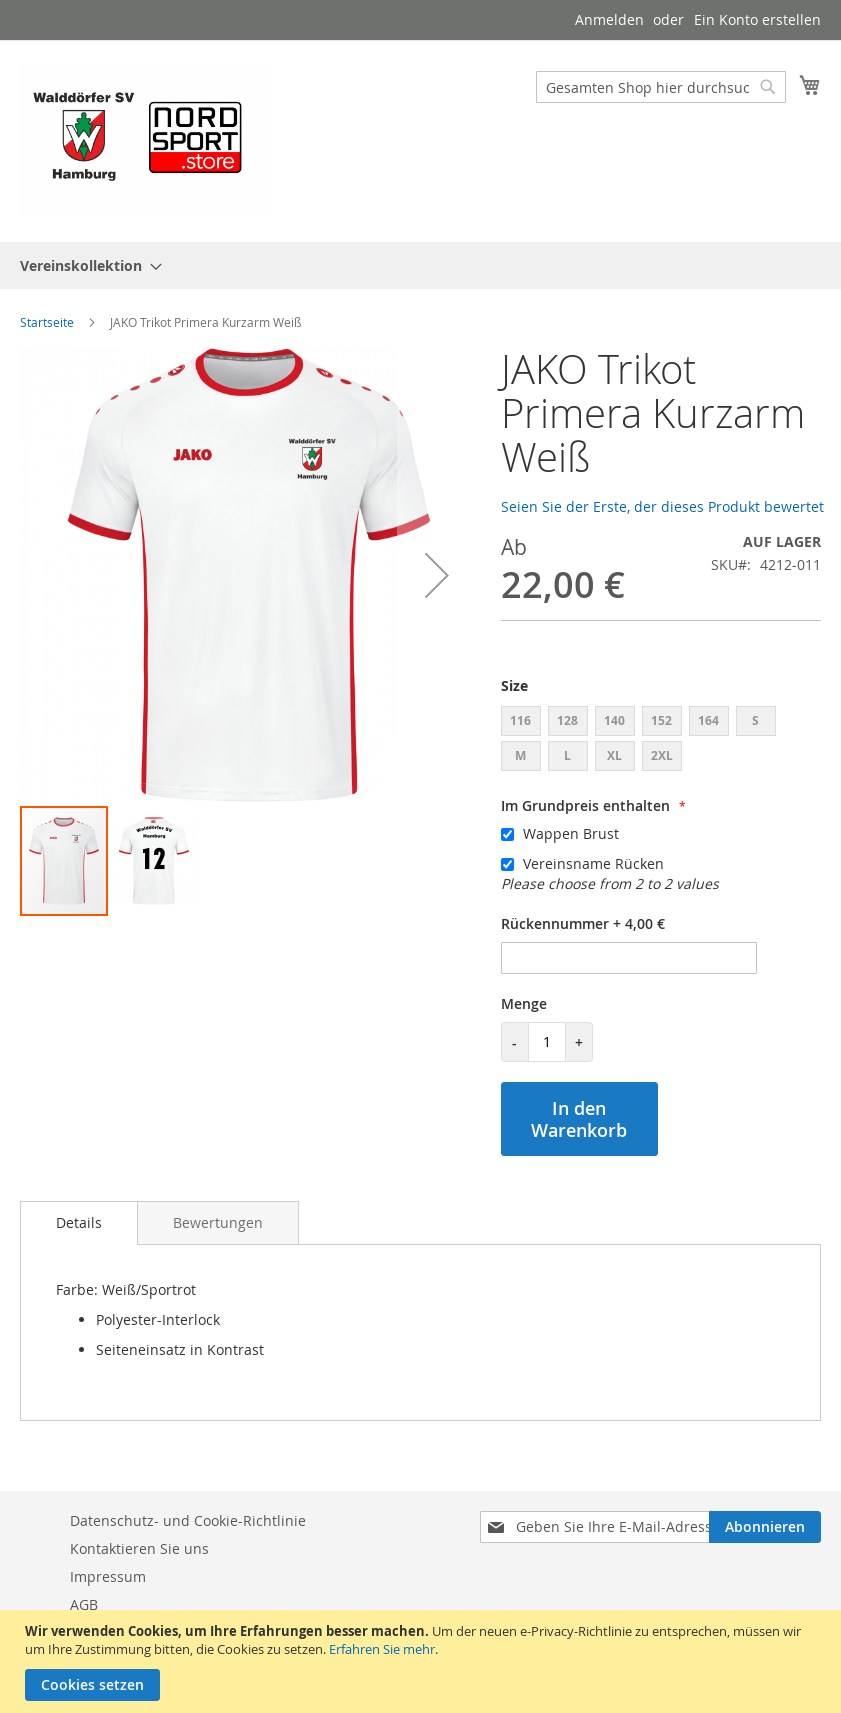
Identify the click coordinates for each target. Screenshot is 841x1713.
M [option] (520, 755)
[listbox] (661, 741)
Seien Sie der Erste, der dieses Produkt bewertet (662, 506)
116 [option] (520, 720)
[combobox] (661, 87)
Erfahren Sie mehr (382, 1649)
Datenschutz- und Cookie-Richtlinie (188, 1520)
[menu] (420, 265)
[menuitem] (85, 265)
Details (79, 1222)
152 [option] (661, 720)
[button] (437, 575)
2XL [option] (662, 755)
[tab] (79, 1223)
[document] (423, 1661)
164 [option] (708, 720)
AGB (84, 1604)
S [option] (755, 720)
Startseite (47, 322)
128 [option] (567, 720)
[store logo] (145, 140)
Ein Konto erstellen (757, 19)
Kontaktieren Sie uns (139, 1548)
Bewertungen (218, 1222)
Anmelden (609, 19)
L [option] (567, 755)
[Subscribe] (765, 1527)
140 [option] (614, 720)
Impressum (108, 1576)
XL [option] (614, 755)
